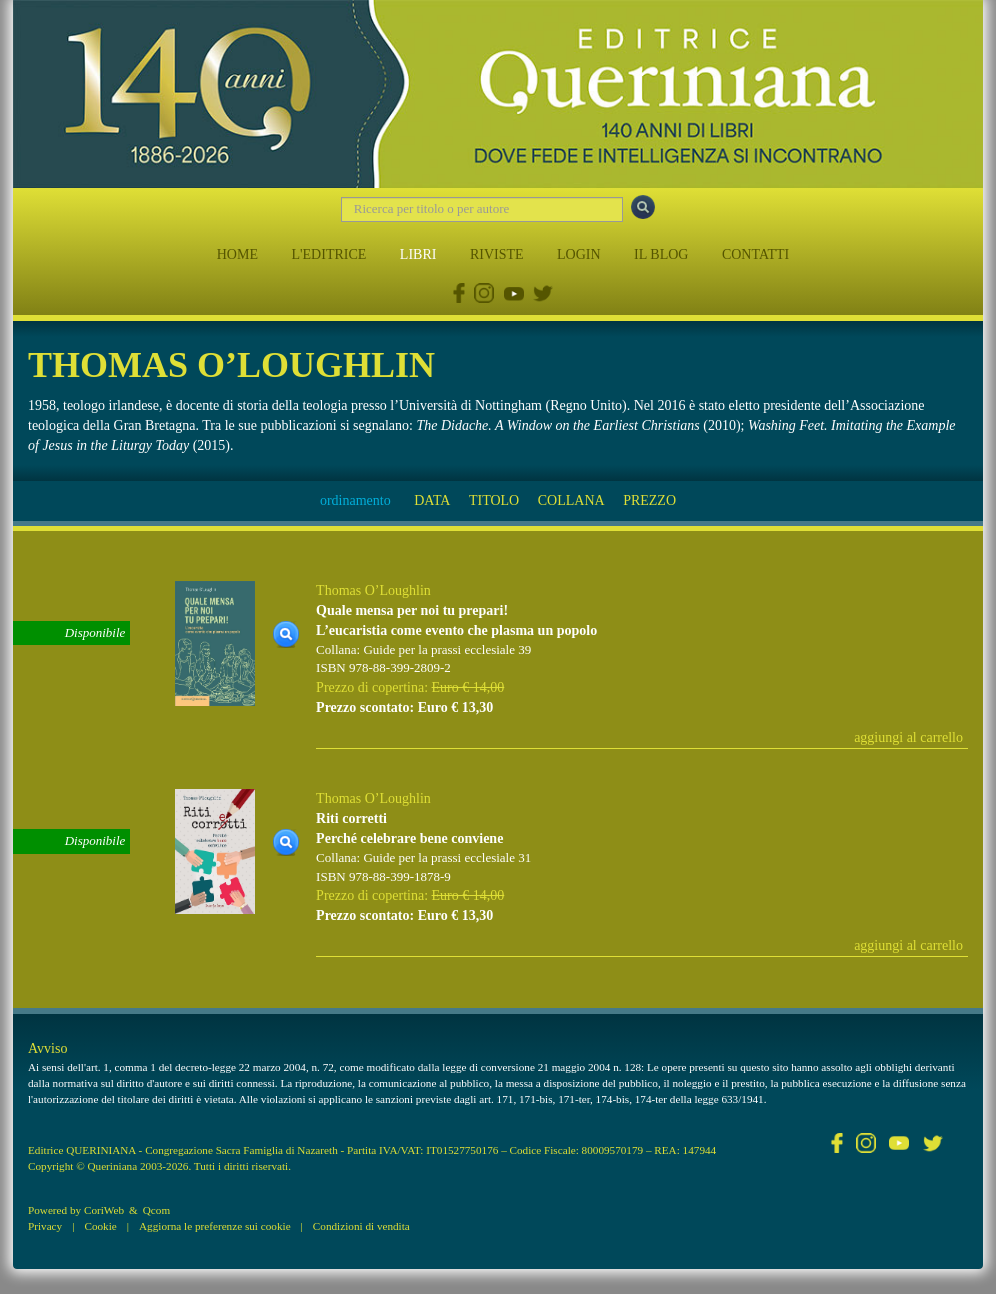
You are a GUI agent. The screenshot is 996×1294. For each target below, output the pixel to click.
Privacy (45, 1226)
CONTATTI (755, 254)
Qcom (156, 1210)
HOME (237, 254)
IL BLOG (661, 254)
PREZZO (649, 500)
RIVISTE (497, 254)
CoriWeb (104, 1210)
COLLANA (571, 500)
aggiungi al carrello (908, 737)
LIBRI (418, 254)
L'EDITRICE (328, 254)
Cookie (100, 1226)
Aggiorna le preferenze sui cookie (215, 1226)
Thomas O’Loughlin (373, 590)
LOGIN (579, 254)
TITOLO (494, 500)
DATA (432, 500)
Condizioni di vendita (361, 1226)
